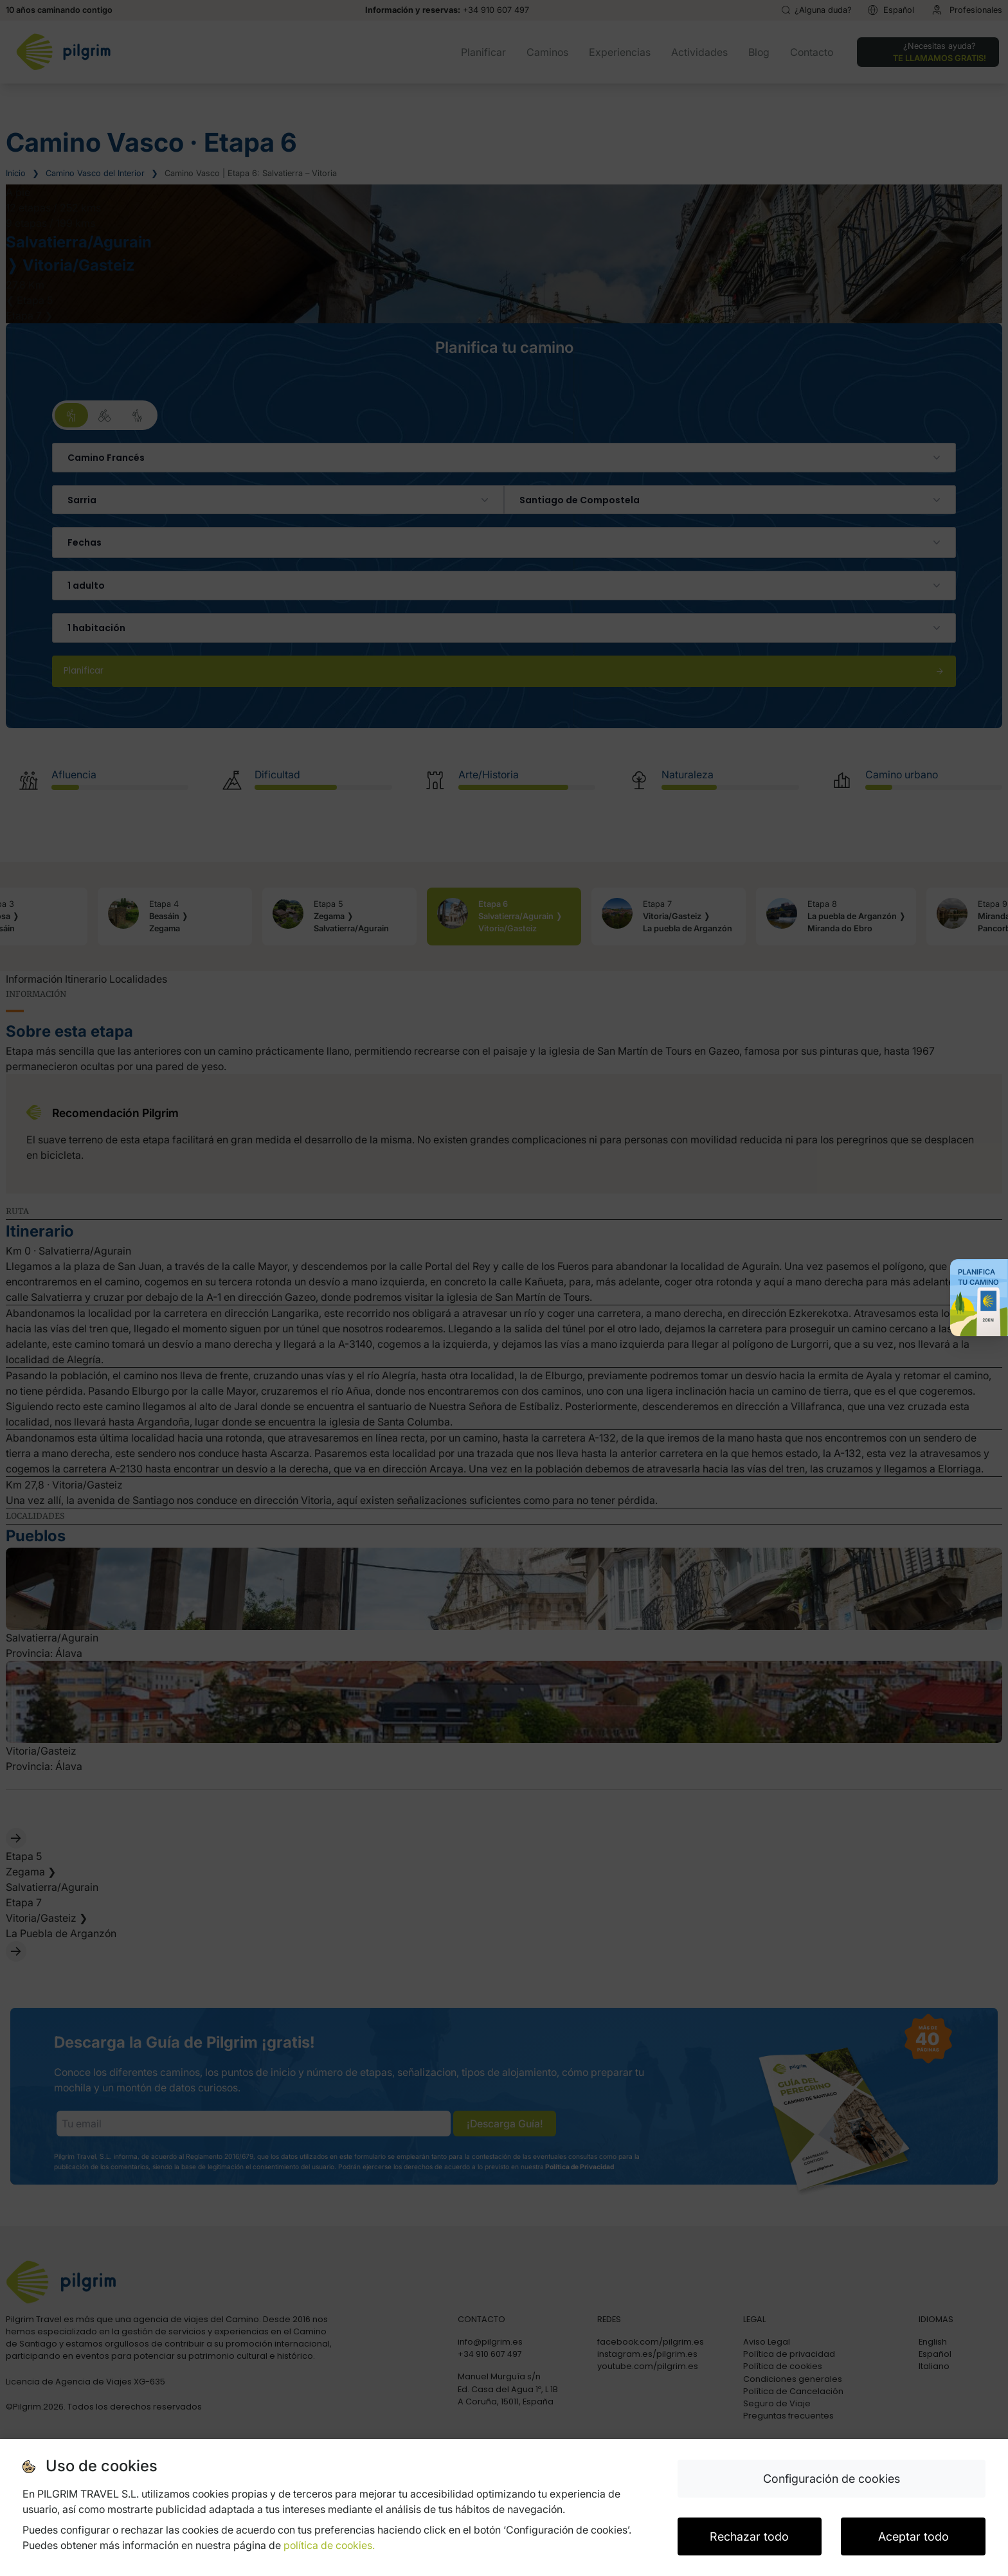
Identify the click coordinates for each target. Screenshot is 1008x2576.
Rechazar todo (749, 2536)
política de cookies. (329, 2545)
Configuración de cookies (831, 2478)
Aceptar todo (913, 2536)
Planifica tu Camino (978, 1277)
